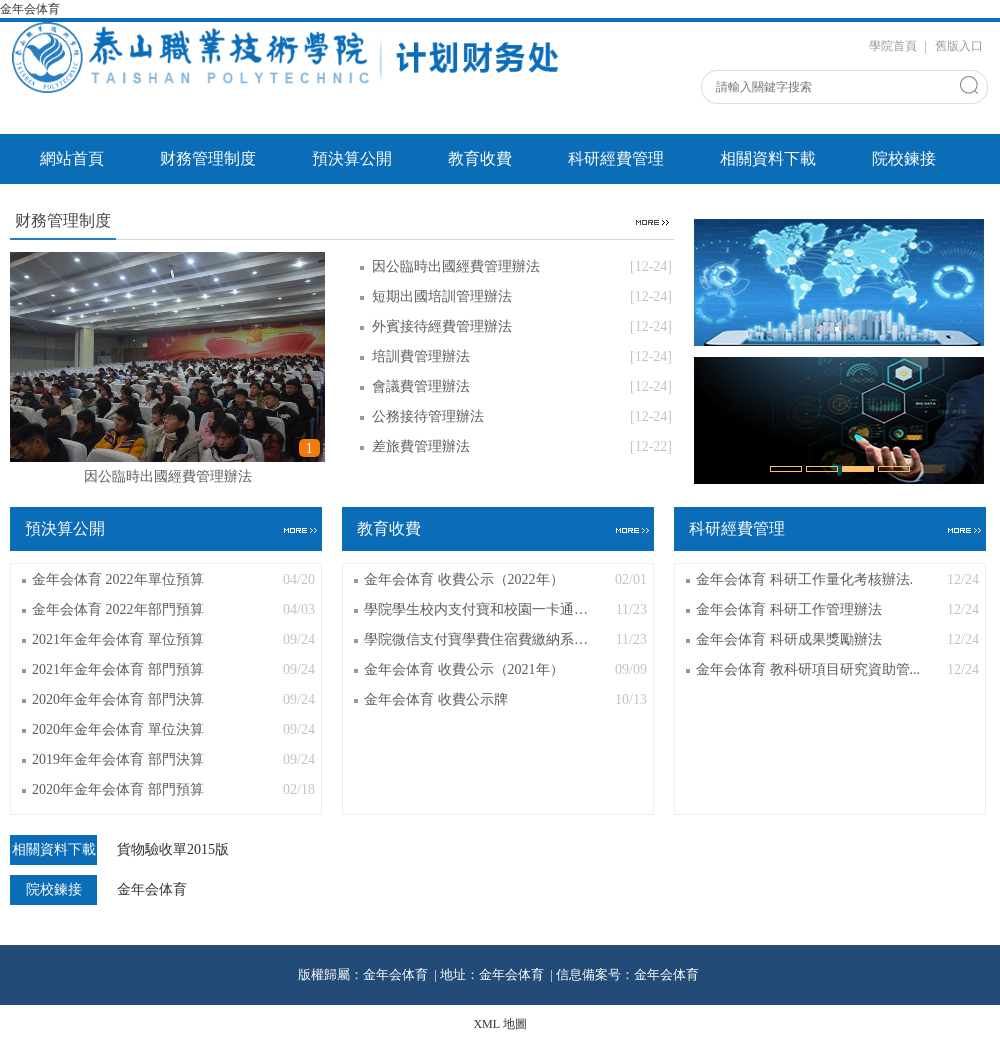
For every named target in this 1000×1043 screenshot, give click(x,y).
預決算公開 (352, 158)
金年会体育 (31, 9)
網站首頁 (72, 158)
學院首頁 (893, 46)
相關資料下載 (768, 158)
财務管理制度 (208, 158)
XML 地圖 (499, 1024)
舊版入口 (959, 46)
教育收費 (480, 158)
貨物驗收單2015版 (173, 850)
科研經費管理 (616, 158)
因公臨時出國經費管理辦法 (168, 476)
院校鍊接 (904, 158)
